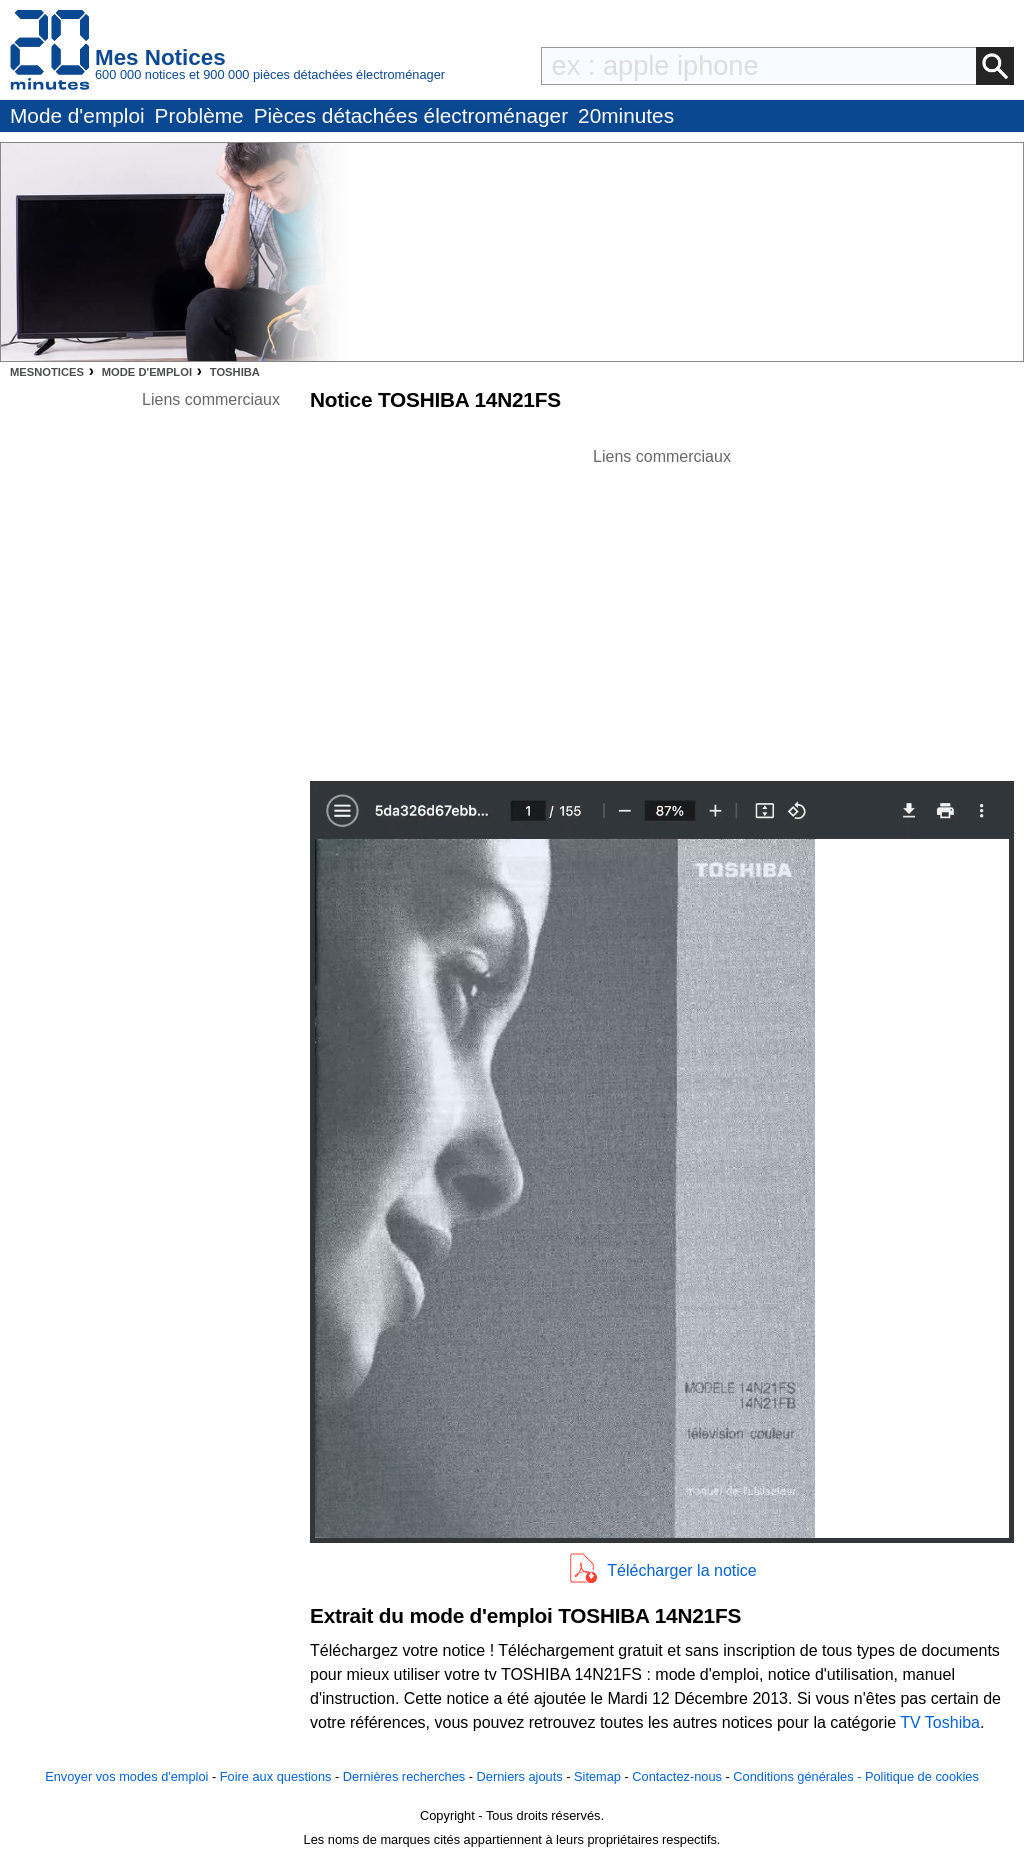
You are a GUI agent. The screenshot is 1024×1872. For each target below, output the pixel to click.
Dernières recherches (404, 1776)
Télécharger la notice (681, 1570)
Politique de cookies (922, 1776)
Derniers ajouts (520, 1776)
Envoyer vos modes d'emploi (126, 1776)
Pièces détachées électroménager (411, 115)
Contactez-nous (677, 1776)
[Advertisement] (662, 609)
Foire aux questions (276, 1776)
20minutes (626, 115)
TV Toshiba (940, 1722)
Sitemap (597, 1776)
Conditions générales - (799, 1776)
